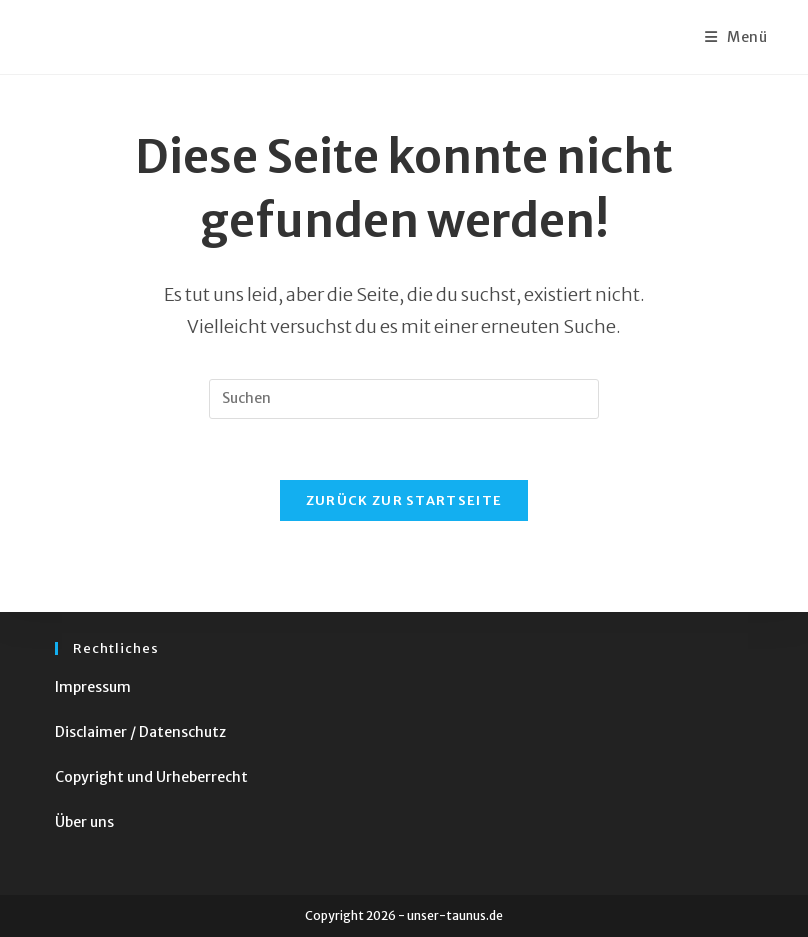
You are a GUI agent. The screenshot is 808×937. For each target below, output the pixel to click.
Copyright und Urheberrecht (151, 777)
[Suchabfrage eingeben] (404, 399)
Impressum (93, 687)
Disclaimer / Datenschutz (140, 732)
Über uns (84, 822)
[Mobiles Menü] (736, 37)
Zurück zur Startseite (404, 500)
